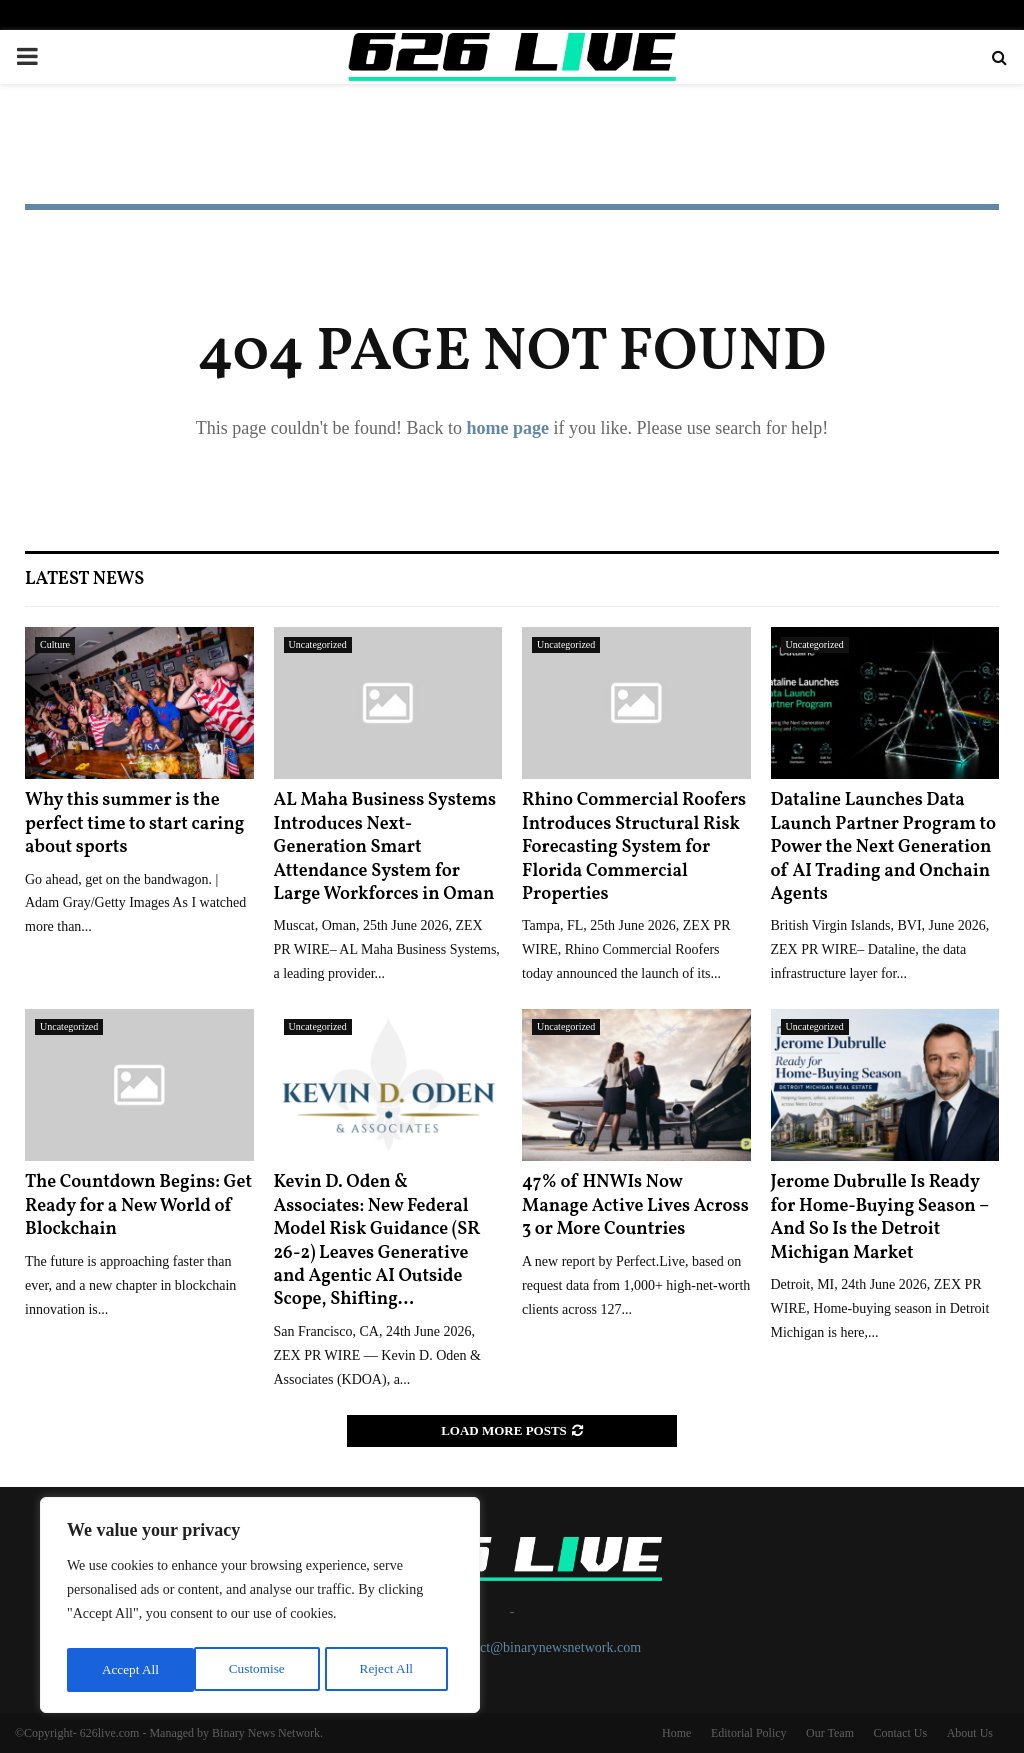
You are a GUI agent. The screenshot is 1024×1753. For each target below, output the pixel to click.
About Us (970, 1733)
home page (507, 428)
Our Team (830, 1733)
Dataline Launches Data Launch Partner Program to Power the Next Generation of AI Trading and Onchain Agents (884, 847)
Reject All (259, 1669)
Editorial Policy (749, 1733)
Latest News (84, 579)
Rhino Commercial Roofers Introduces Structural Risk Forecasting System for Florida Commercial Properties (634, 847)
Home (676, 1733)
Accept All (390, 1669)
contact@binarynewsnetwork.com (545, 1647)
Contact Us (900, 1733)
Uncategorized (318, 644)
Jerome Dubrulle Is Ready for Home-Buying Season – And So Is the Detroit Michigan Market (880, 1217)
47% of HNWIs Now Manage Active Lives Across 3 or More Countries (635, 1206)
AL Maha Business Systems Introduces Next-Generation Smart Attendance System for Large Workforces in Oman (385, 847)
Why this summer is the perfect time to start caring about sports (134, 824)
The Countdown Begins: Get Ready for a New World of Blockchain (138, 1206)
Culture (55, 644)
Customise (128, 1669)
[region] (260, 1608)
